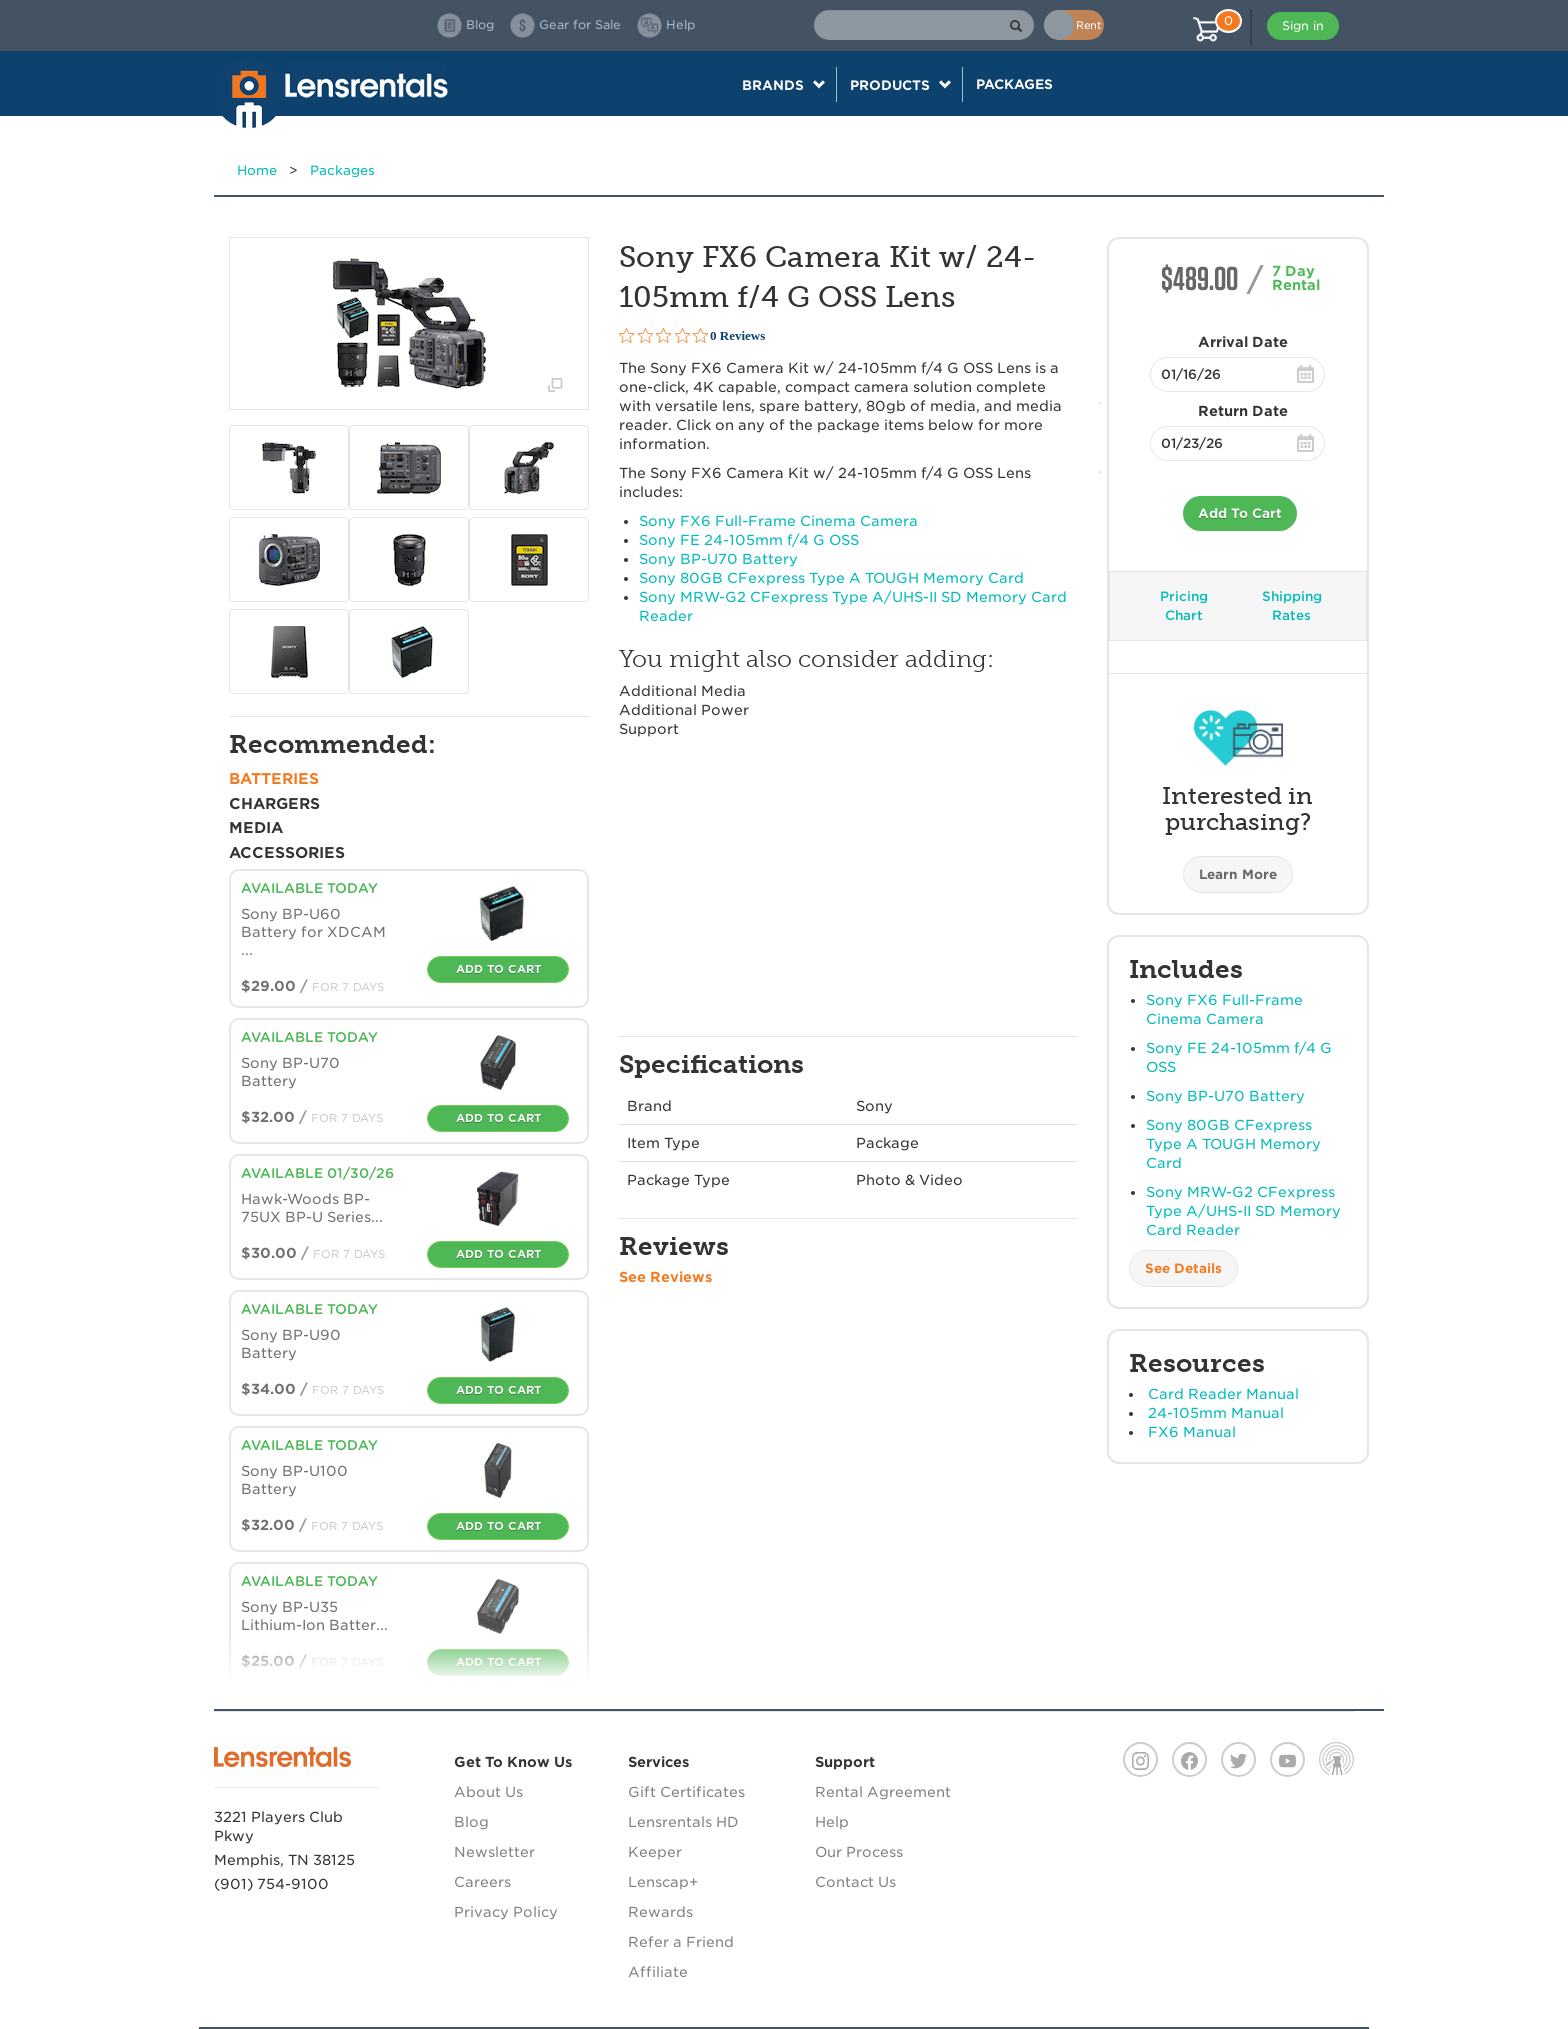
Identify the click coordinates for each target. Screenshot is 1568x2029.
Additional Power (684, 710)
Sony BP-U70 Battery (1225, 1096)
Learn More (1238, 874)
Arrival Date (1243, 342)
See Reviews (665, 1277)
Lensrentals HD (683, 1822)
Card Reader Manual (1223, 1394)
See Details (1183, 1268)
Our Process (859, 1852)
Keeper (655, 1852)
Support (649, 729)
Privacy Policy (506, 1912)
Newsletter (494, 1852)
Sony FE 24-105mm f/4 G (749, 540)
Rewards (660, 1912)
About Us (488, 1792)
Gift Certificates (686, 1792)
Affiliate (658, 1972)
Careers (482, 1882)
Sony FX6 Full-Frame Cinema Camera (778, 521)
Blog (471, 1822)
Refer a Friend (681, 1942)
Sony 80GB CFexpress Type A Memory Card (1233, 1144)
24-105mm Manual (1216, 1413)
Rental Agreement (883, 1792)
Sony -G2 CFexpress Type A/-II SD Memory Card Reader (1243, 1211)
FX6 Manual (1192, 1432)
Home (257, 170)
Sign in (1303, 25)
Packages (1014, 84)
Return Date (1243, 411)
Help (832, 1822)
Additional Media (682, 691)
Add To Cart (1240, 513)
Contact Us (855, 1882)
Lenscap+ (663, 1882)
